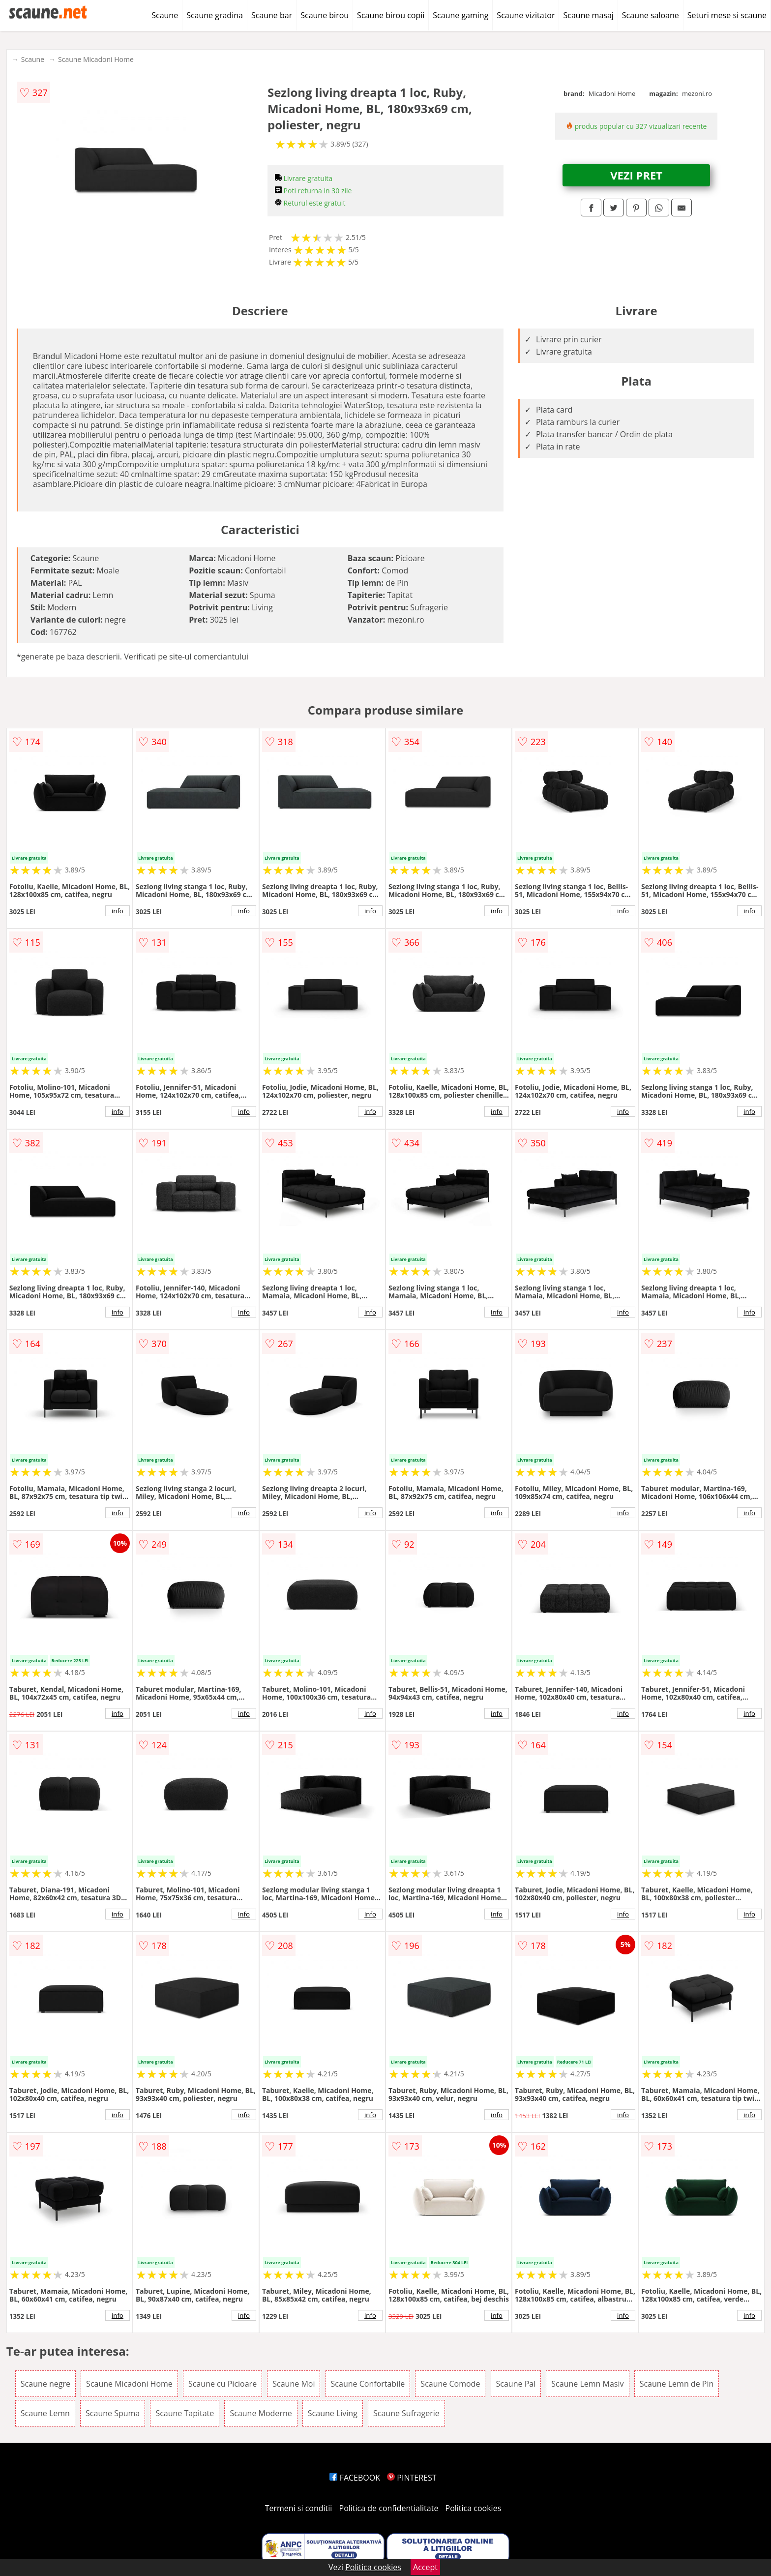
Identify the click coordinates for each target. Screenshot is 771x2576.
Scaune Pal (516, 2383)
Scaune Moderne (261, 2413)
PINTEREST (411, 2477)
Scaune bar (271, 15)
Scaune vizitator (526, 15)
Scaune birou (324, 15)
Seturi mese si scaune (727, 15)
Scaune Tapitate (184, 2413)
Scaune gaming (460, 15)
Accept (425, 2567)
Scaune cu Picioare (222, 2383)
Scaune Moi (293, 2383)
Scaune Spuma (113, 2413)
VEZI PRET (636, 175)
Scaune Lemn (45, 2413)
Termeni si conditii (298, 2508)
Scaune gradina (214, 15)
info (117, 910)
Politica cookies (473, 2508)
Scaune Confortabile (368, 2383)
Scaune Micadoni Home (96, 59)
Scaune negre (45, 2383)
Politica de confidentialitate (389, 2508)
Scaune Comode (450, 2383)
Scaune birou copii (390, 15)
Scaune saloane (650, 15)
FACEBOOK (354, 2477)
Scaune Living (332, 2413)
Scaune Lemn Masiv (587, 2383)
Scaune (164, 15)
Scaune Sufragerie (406, 2413)
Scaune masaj (588, 15)
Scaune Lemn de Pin (677, 2383)
